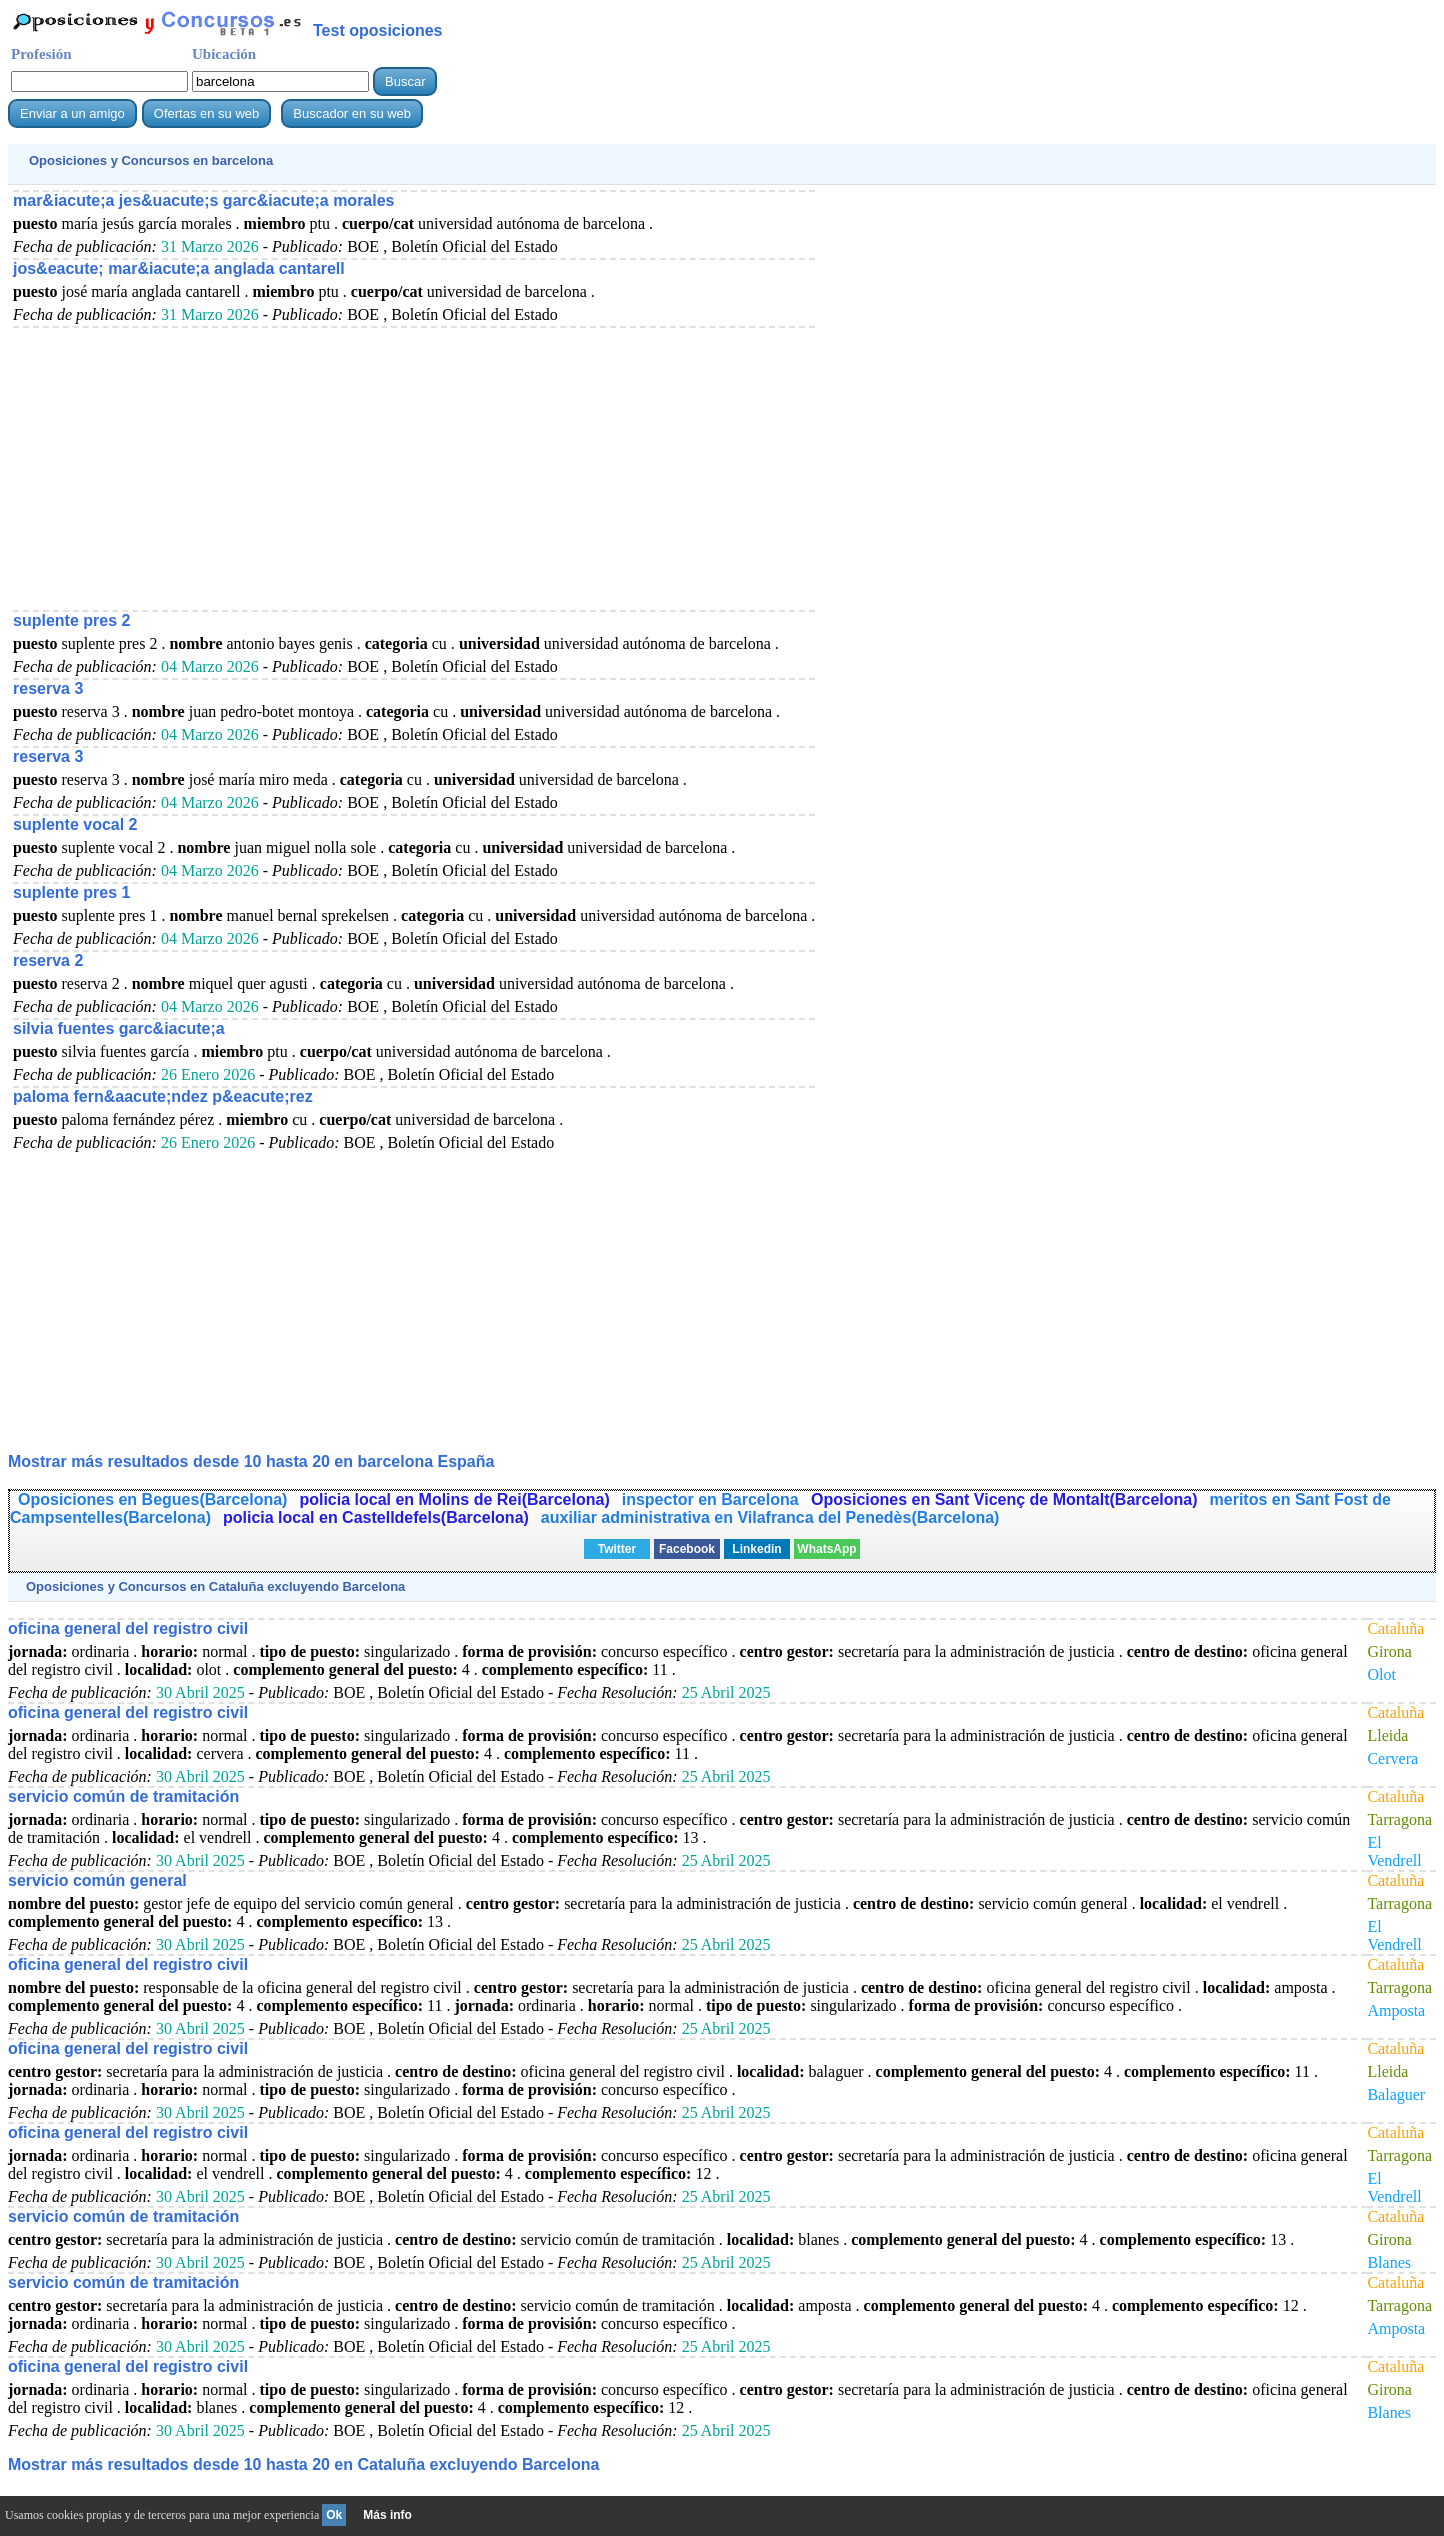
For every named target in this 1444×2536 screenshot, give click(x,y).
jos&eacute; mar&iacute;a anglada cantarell (179, 268)
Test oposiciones (378, 30)
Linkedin (756, 1549)
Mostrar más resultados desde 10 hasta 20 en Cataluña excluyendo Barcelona (303, 2464)
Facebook (687, 1549)
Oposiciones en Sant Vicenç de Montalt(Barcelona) (1004, 1499)
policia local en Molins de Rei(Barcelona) (454, 1499)
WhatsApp (826, 1549)
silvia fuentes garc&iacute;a (119, 1028)
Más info (387, 2515)
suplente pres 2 (71, 620)
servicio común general (97, 1880)
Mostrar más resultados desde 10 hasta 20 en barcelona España (251, 1461)
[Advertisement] (414, 468)
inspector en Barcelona (712, 1499)
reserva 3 (48, 688)
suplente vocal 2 (75, 824)
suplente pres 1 (71, 892)
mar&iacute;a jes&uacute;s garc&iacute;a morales (204, 200)
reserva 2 (48, 960)
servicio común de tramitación (123, 1796)
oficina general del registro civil (128, 1628)
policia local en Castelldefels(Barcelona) (376, 1517)
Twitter (617, 1549)
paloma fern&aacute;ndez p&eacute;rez (163, 1096)
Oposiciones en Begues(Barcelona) (152, 1499)
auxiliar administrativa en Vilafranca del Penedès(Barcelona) (770, 1517)
